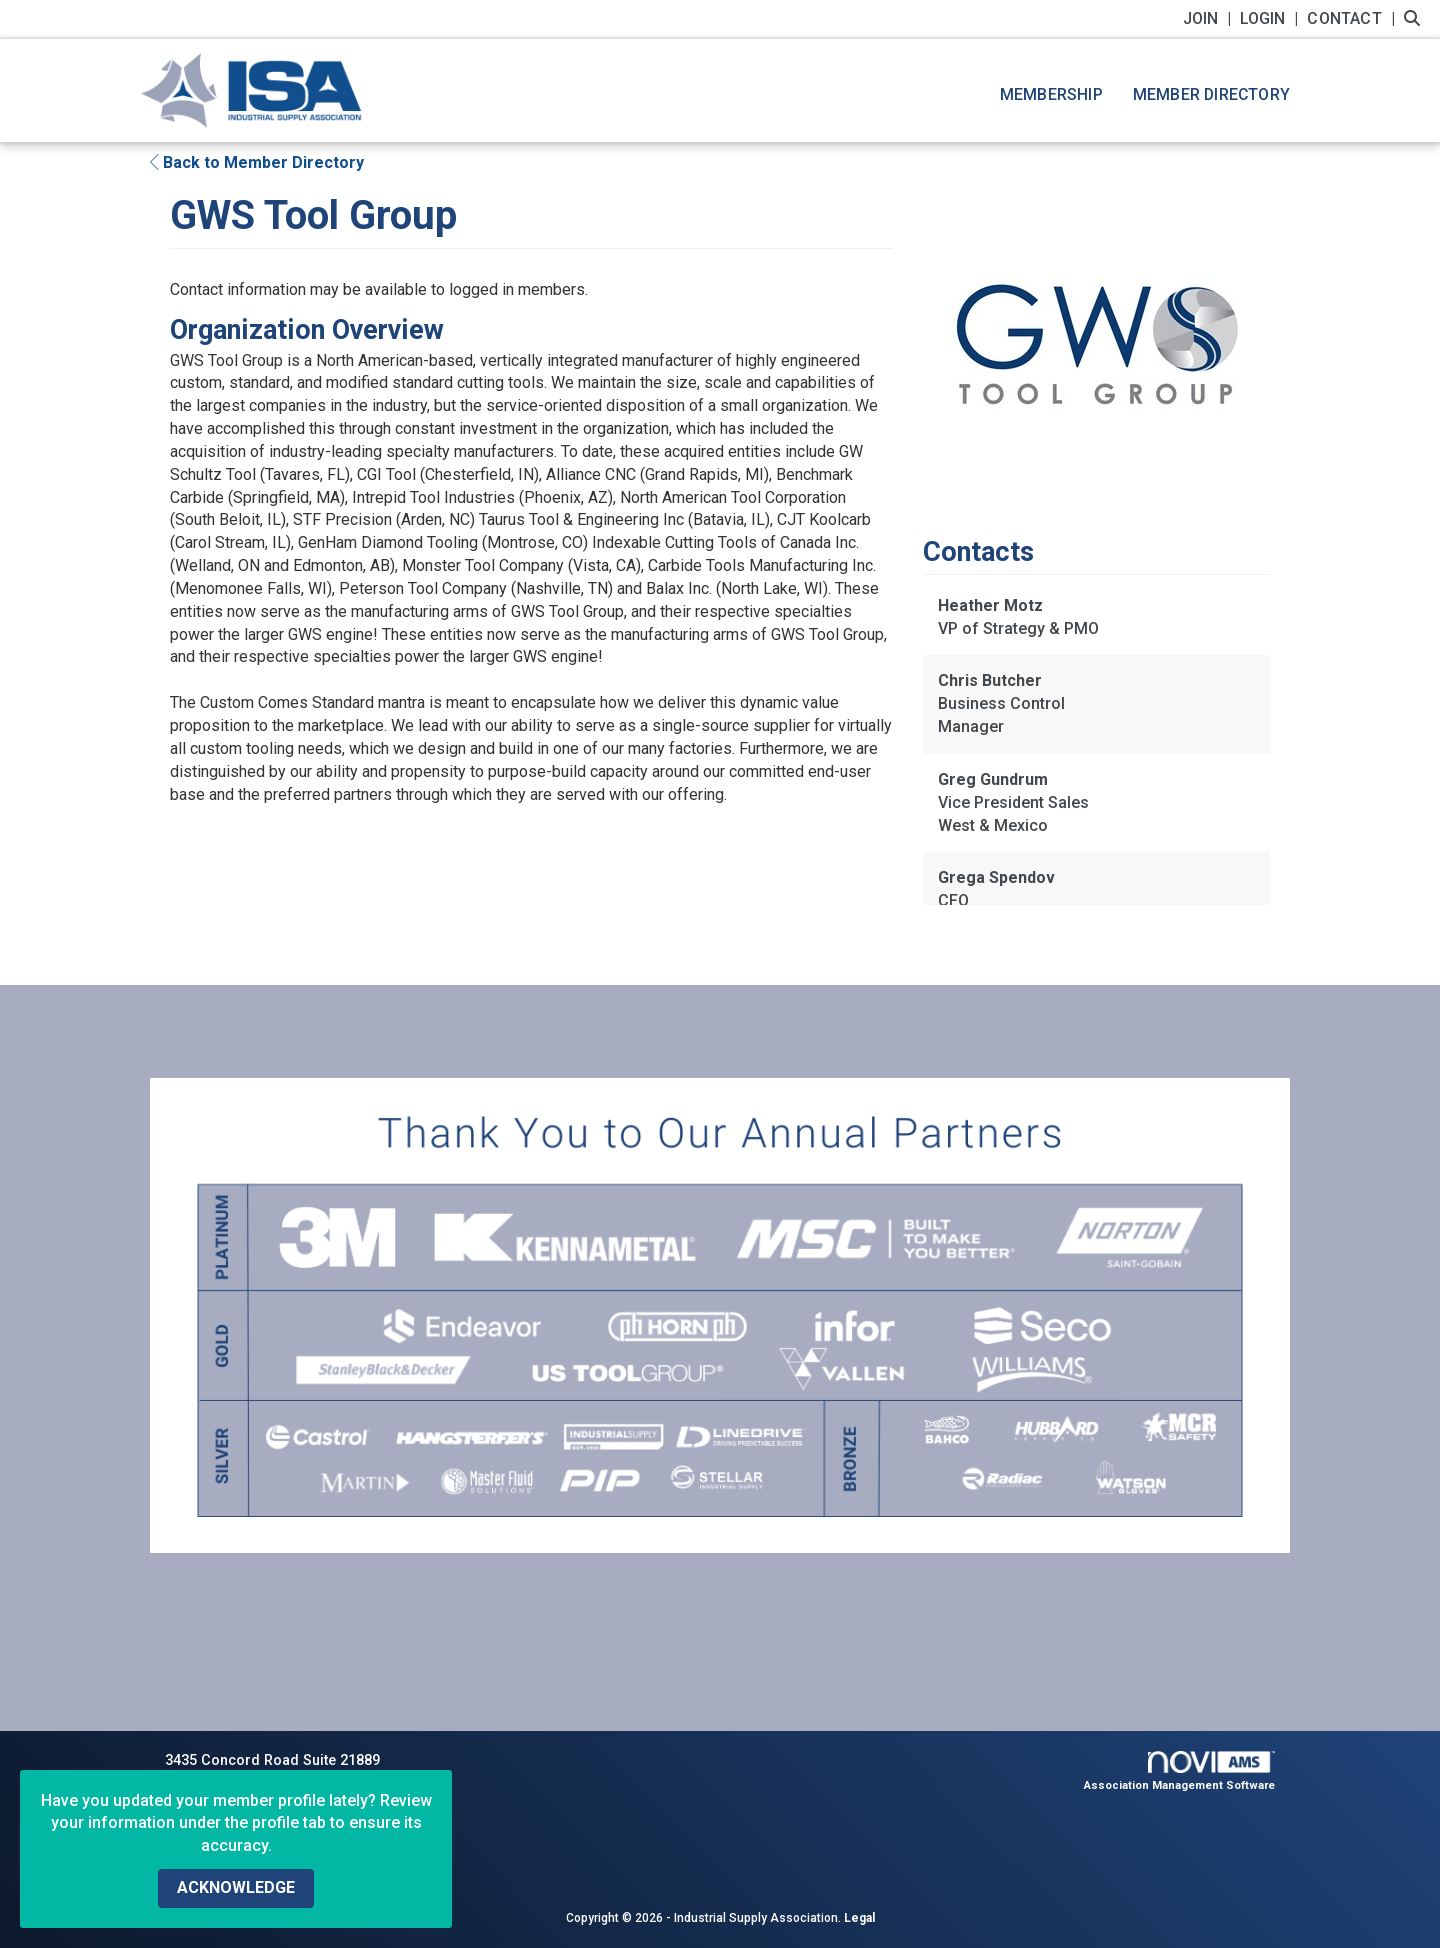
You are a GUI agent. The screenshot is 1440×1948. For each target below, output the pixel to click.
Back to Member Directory (257, 162)
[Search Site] (1414, 18)
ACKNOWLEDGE (236, 1887)
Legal (859, 1918)
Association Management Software (1179, 1771)
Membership (1051, 94)
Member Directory (1211, 94)
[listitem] (1209, 18)
